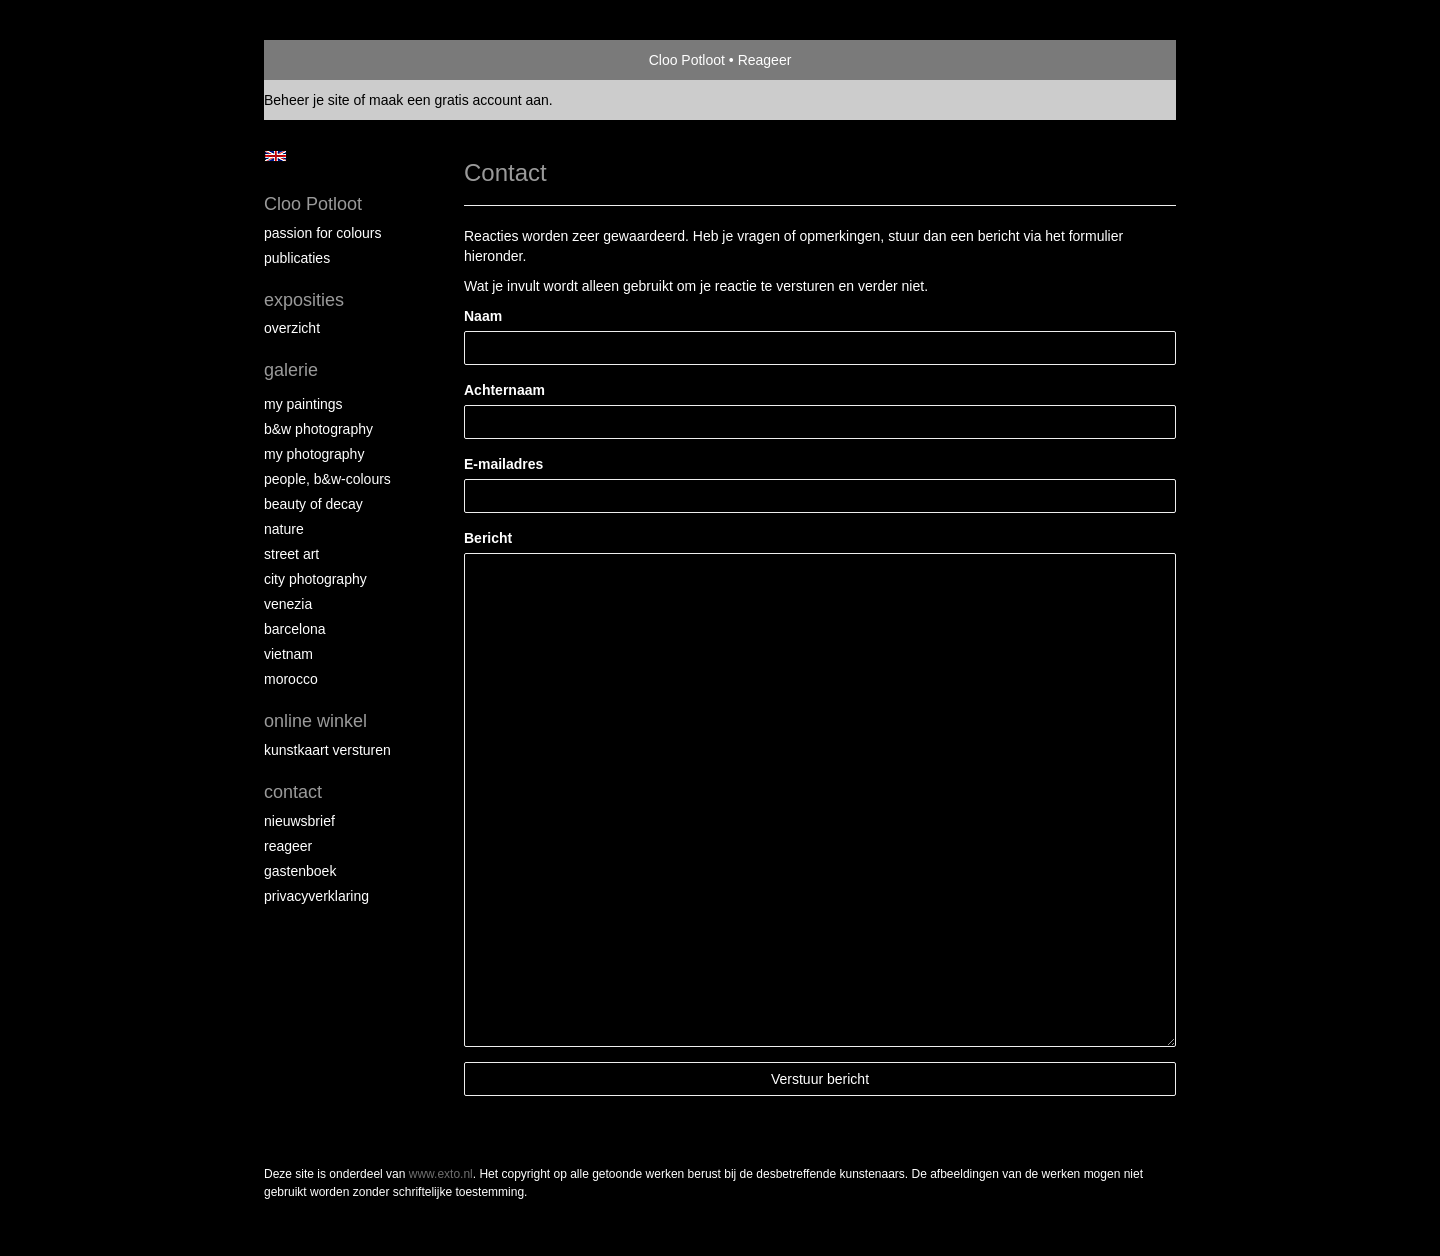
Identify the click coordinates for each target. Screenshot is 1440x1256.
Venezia (288, 604)
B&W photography (318, 429)
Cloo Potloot (687, 60)
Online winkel (315, 721)
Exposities (304, 300)
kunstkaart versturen (327, 750)
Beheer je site (307, 100)
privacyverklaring (316, 896)
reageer (288, 846)
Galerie (291, 370)
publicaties (297, 258)
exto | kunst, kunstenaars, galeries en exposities (320, 60)
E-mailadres (503, 464)
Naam (483, 316)
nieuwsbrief (299, 821)
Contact (293, 792)
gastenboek (300, 871)
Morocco (291, 679)
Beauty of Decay (313, 504)
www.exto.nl (441, 1174)
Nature (284, 529)
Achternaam (504, 390)
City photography (315, 579)
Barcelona (295, 629)
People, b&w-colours (327, 479)
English (275, 156)
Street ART (291, 554)
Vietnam (288, 654)
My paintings (303, 404)
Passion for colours (323, 233)
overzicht (292, 328)
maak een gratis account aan (459, 100)
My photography (314, 454)
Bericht (488, 538)
